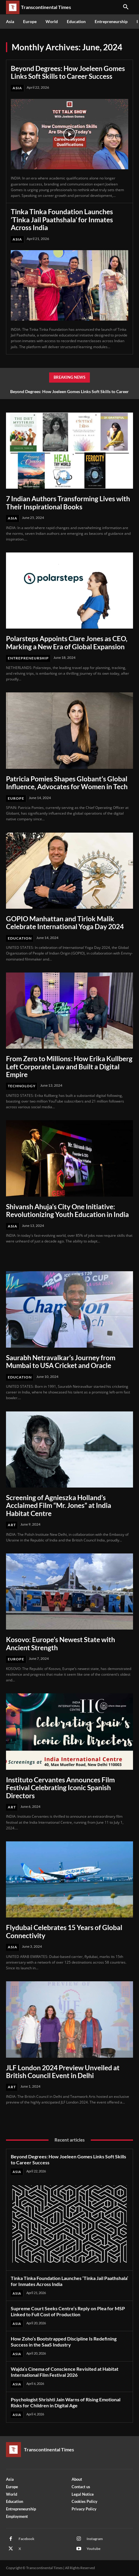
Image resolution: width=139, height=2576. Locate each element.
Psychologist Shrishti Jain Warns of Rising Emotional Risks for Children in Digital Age (65, 2402)
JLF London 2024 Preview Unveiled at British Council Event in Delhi (63, 2071)
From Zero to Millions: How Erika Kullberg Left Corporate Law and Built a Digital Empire (69, 1066)
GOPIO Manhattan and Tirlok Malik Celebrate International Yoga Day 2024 (65, 922)
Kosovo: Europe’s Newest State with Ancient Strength (60, 1643)
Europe (16, 798)
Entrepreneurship (28, 658)
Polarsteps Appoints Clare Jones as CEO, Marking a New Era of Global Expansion (66, 642)
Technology (22, 1086)
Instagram (95, 2538)
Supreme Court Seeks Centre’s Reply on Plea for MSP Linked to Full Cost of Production (68, 2311)
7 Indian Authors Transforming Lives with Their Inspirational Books (68, 502)
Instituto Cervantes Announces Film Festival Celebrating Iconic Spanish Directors (60, 1787)
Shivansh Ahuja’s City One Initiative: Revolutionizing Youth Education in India (67, 1210)
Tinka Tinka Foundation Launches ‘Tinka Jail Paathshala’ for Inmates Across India (62, 219)
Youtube (93, 2548)
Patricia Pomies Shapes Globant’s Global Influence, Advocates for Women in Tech (67, 782)
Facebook (26, 2538)
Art (12, 1525)
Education (20, 938)
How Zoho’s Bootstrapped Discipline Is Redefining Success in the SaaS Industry (64, 2341)
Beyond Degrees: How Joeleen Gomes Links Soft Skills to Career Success (68, 72)
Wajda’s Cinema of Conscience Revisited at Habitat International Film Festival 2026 (64, 2372)
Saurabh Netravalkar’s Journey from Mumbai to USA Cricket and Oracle (60, 1361)
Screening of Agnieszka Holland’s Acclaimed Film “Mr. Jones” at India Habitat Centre (58, 1505)
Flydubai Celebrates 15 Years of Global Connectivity (64, 1931)
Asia (17, 88)
